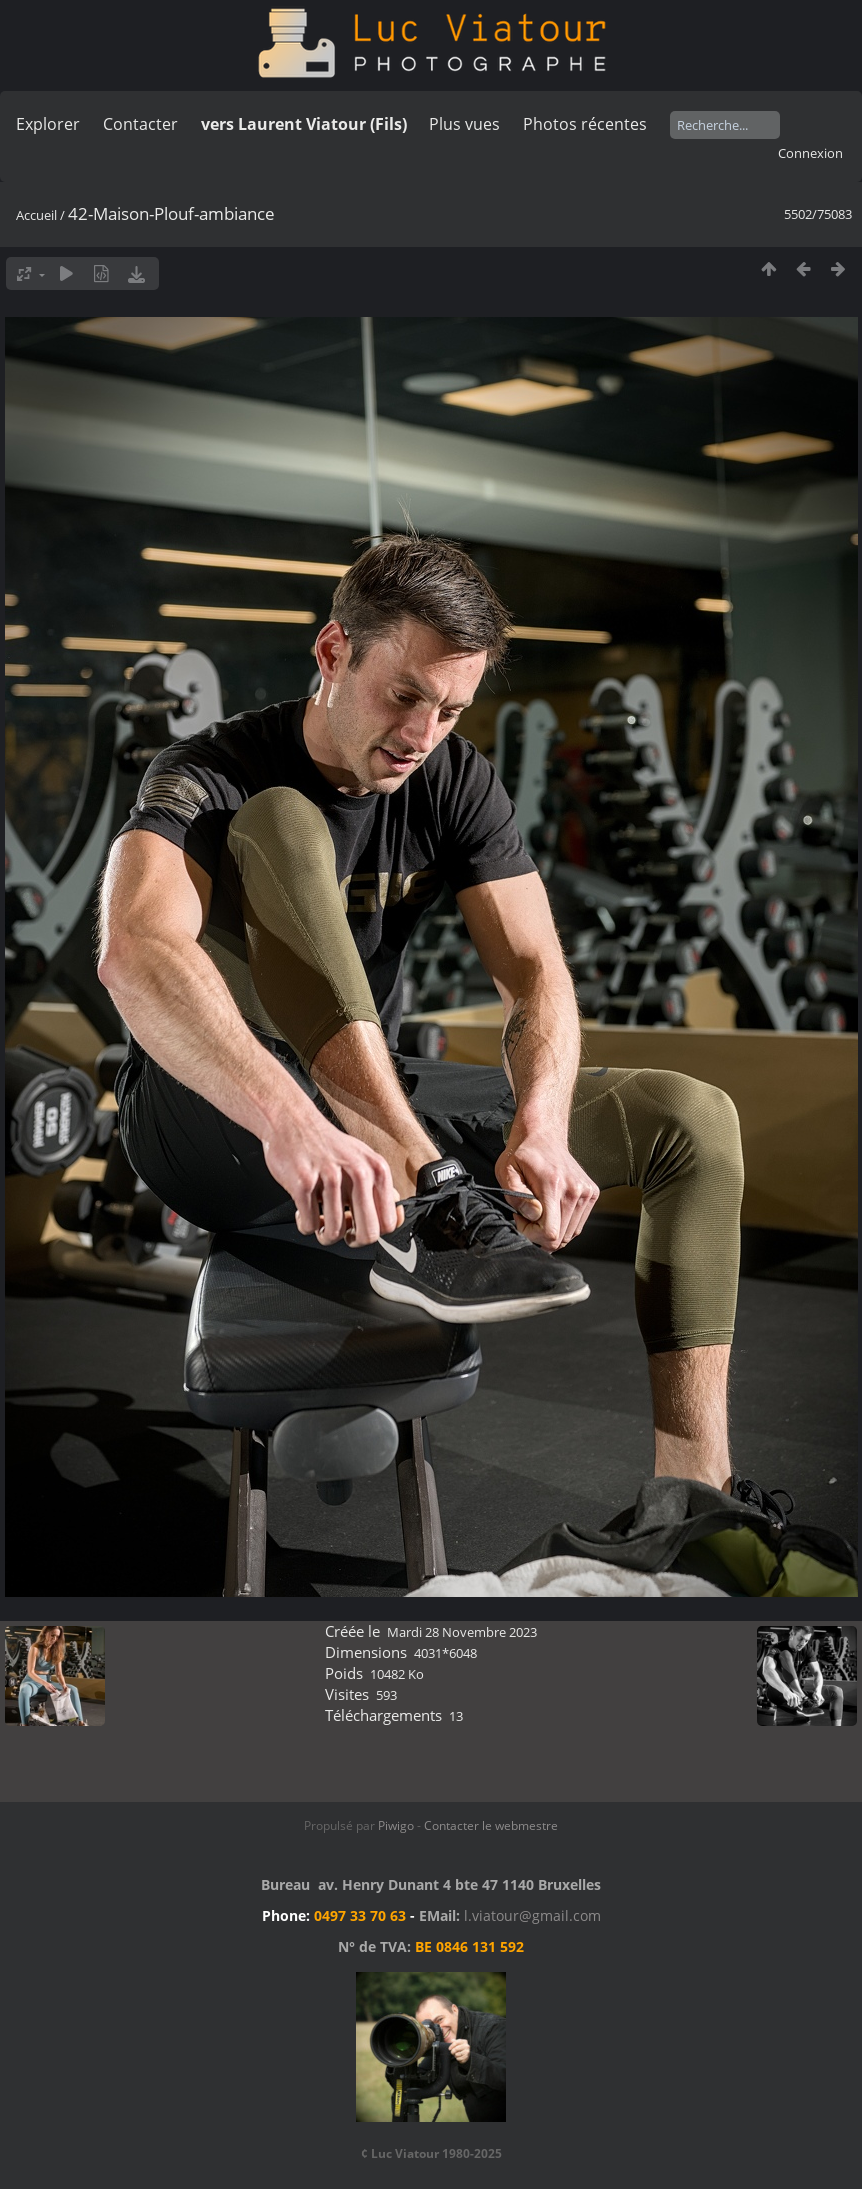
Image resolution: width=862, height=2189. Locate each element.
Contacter (140, 124)
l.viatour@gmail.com (532, 1915)
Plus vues (464, 124)
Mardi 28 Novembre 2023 (462, 1632)
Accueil (36, 215)
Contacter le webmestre (491, 1825)
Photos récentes (585, 124)
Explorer (48, 124)
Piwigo (396, 1825)
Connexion (810, 153)
